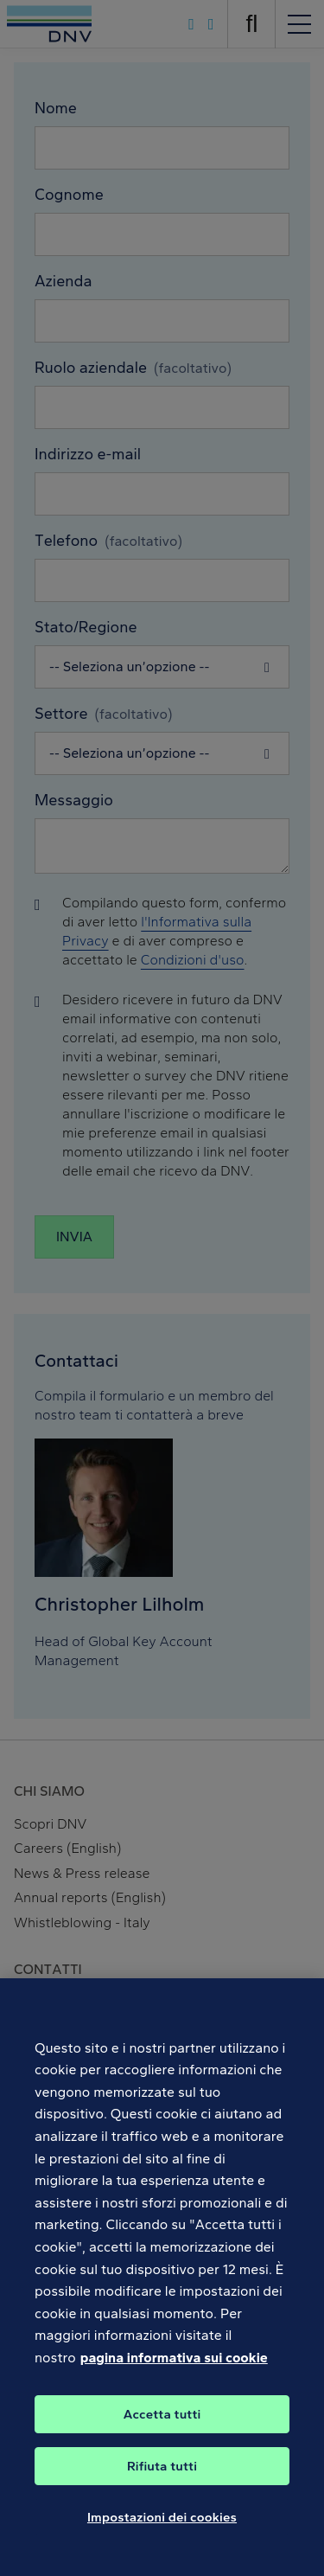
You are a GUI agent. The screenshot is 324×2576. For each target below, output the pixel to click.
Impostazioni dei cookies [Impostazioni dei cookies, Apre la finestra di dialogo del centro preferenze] (162, 2539)
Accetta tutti (162, 2437)
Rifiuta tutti (162, 2488)
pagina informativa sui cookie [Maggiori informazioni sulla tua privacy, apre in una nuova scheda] (174, 2380)
